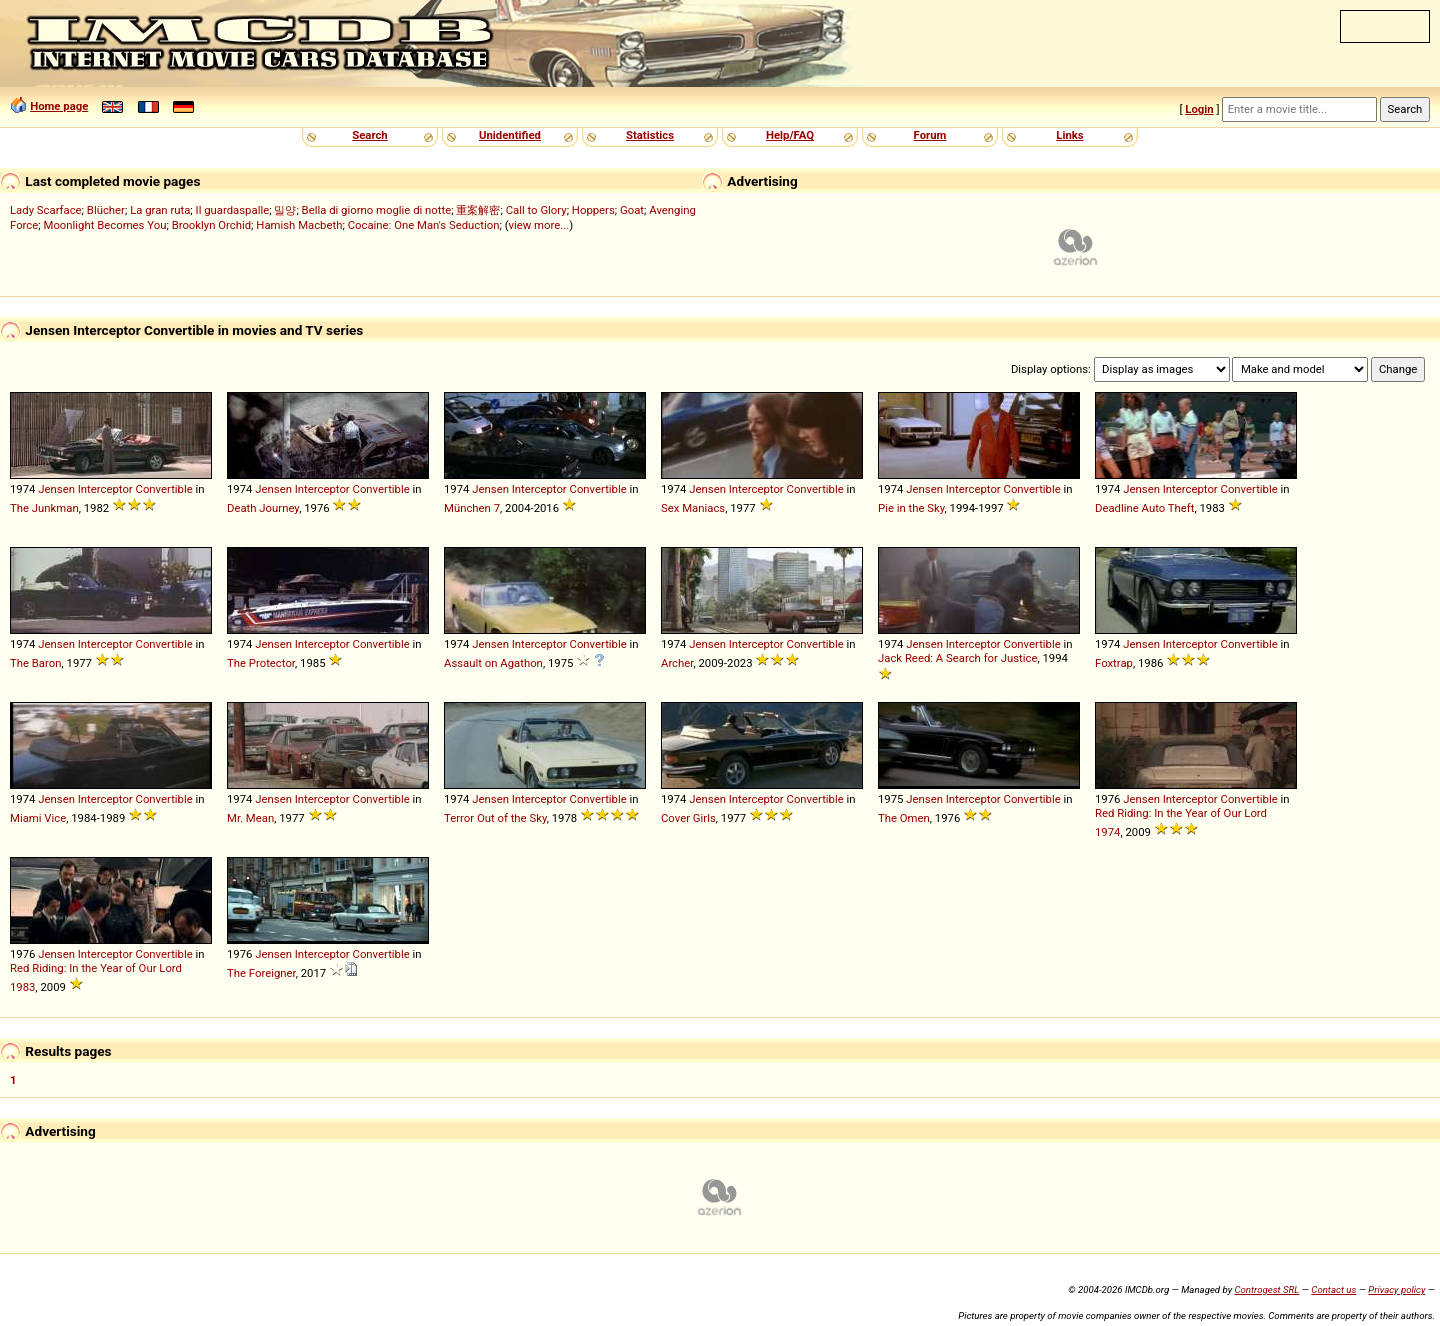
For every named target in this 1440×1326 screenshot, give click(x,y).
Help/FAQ (790, 135)
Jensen (56, 489)
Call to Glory (536, 210)
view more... (539, 225)
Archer (677, 663)
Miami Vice (38, 818)
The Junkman (44, 508)
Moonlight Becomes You (105, 225)
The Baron (35, 663)
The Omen (904, 818)
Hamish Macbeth (299, 225)
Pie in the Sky (911, 508)
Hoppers (593, 210)
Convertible (164, 489)
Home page (59, 106)
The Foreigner (261, 973)
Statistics (650, 135)
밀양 (285, 210)
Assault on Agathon (493, 663)
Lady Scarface (46, 210)
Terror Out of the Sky (495, 818)
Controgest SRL (1266, 1289)
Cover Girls (688, 818)
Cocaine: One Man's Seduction (424, 225)
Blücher (106, 210)
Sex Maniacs (693, 508)
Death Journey (263, 508)
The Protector (261, 663)
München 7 (472, 508)
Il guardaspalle (233, 210)
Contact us (1333, 1289)
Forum (930, 135)
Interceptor (105, 489)
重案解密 (478, 210)
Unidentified (510, 135)
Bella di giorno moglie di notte (377, 210)
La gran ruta (160, 210)
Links (1069, 135)
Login (1199, 109)
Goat (632, 210)
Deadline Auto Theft (1144, 508)
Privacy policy (1396, 1289)
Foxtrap (1114, 663)
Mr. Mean (250, 818)
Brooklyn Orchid (211, 225)
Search (369, 135)
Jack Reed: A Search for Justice (957, 658)
